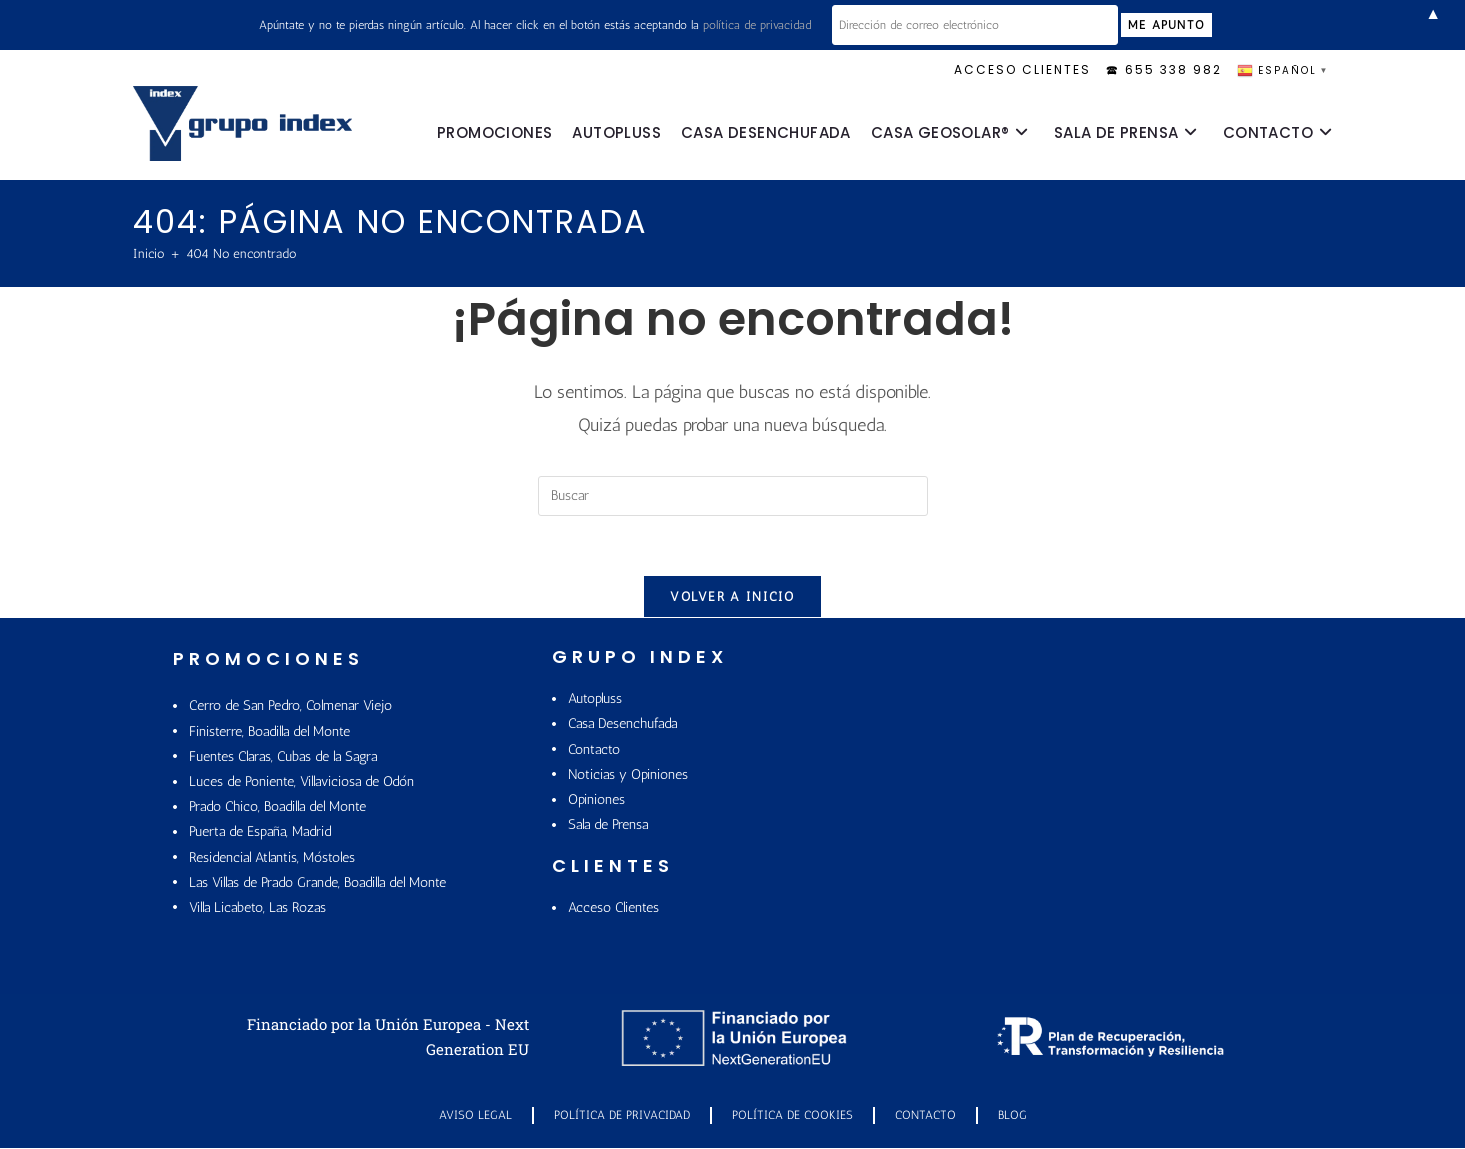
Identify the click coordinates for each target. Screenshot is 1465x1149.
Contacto (925, 1116)
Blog (1012, 1116)
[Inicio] (148, 253)
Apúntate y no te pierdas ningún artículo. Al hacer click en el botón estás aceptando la (558, 25)
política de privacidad (780, 25)
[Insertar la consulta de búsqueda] (733, 496)
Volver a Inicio (732, 597)
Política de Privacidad (622, 1116)
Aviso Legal (475, 1116)
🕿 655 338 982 (1164, 69)
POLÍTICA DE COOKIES (792, 1116)
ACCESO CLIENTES (1022, 69)
